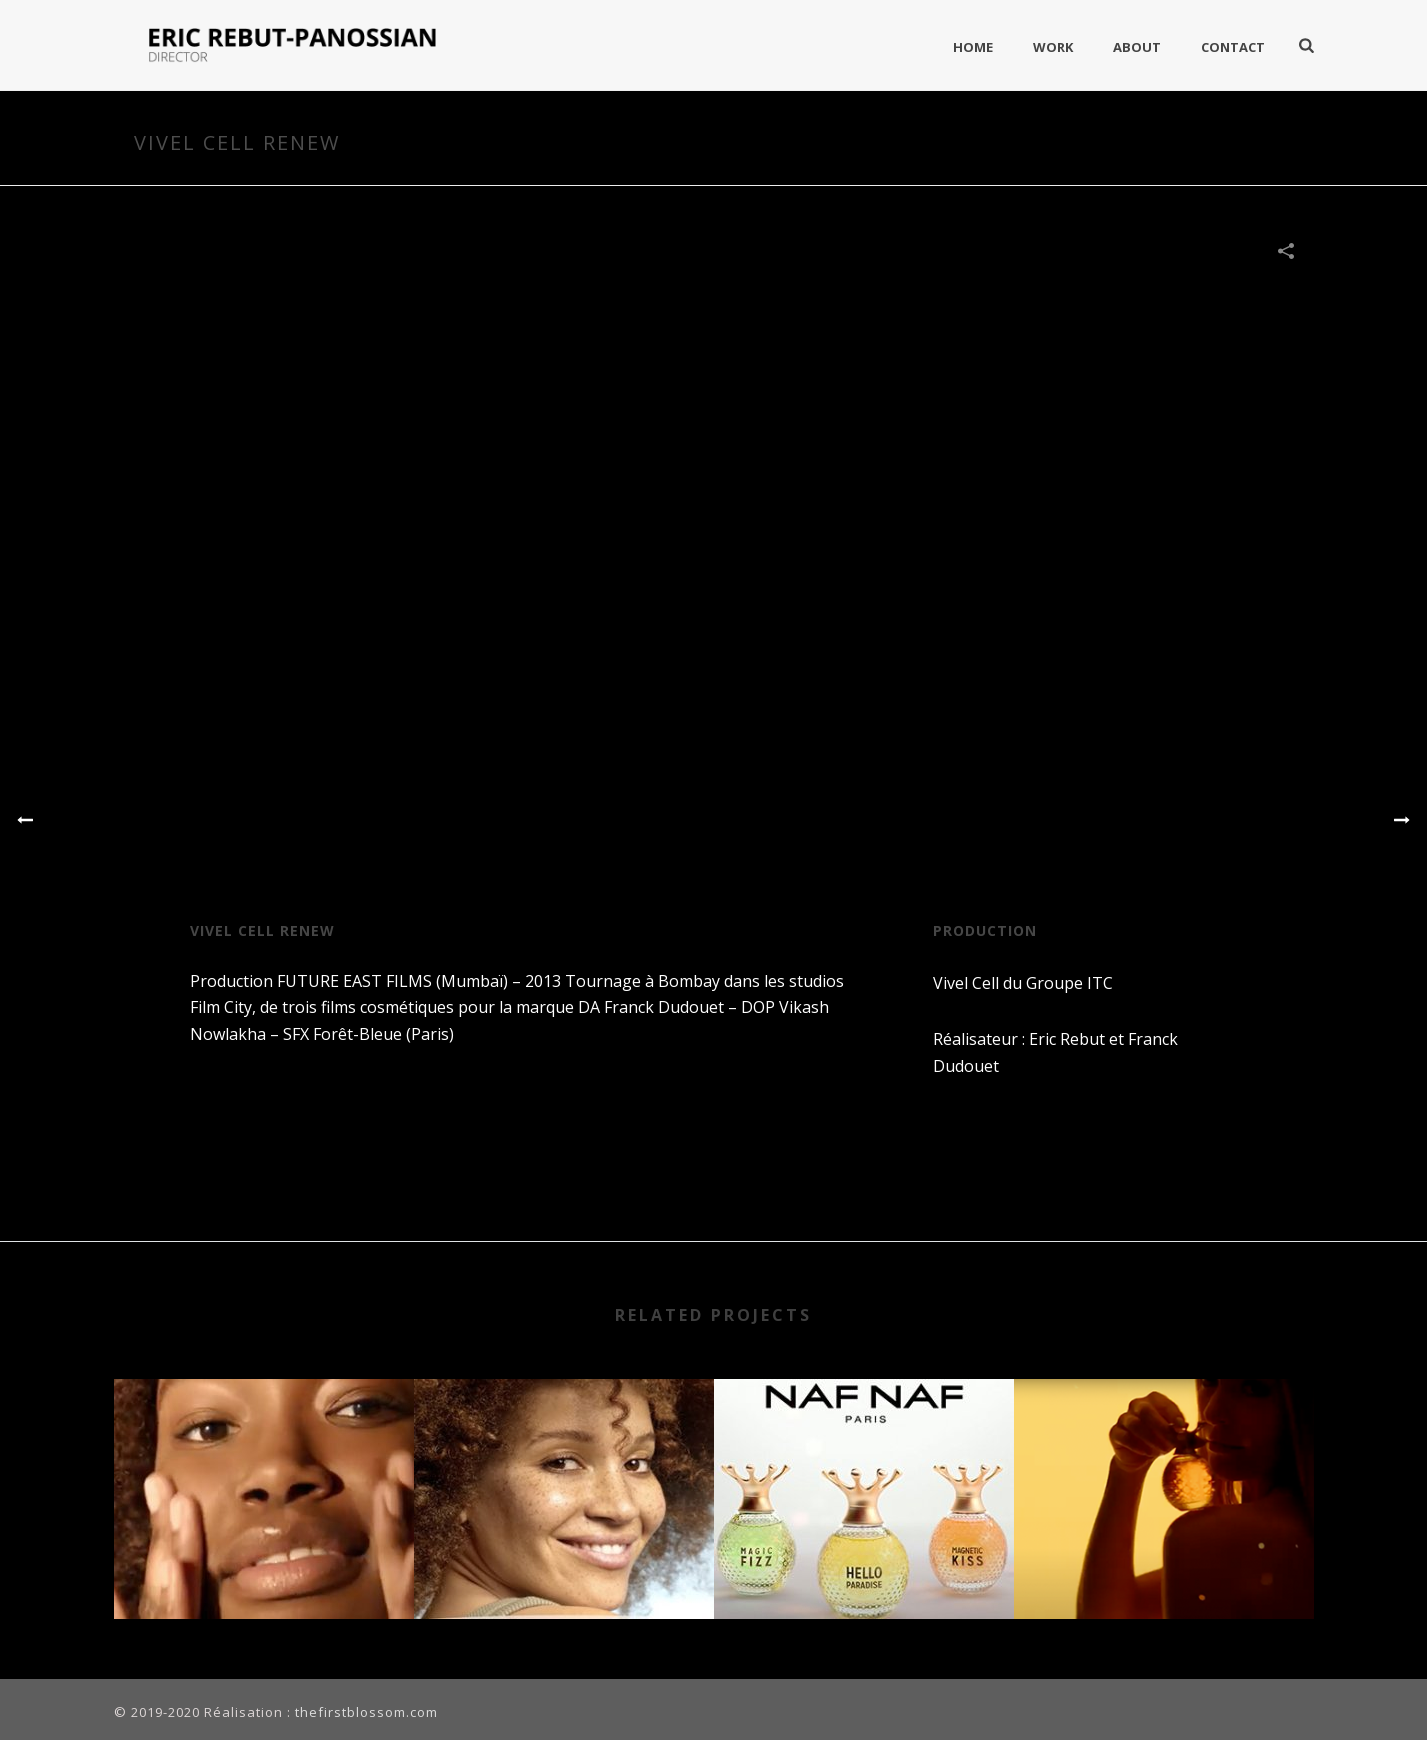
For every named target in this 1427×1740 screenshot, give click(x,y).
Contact (1233, 47)
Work (1053, 47)
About (1137, 47)
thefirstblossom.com (366, 1712)
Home (973, 47)
